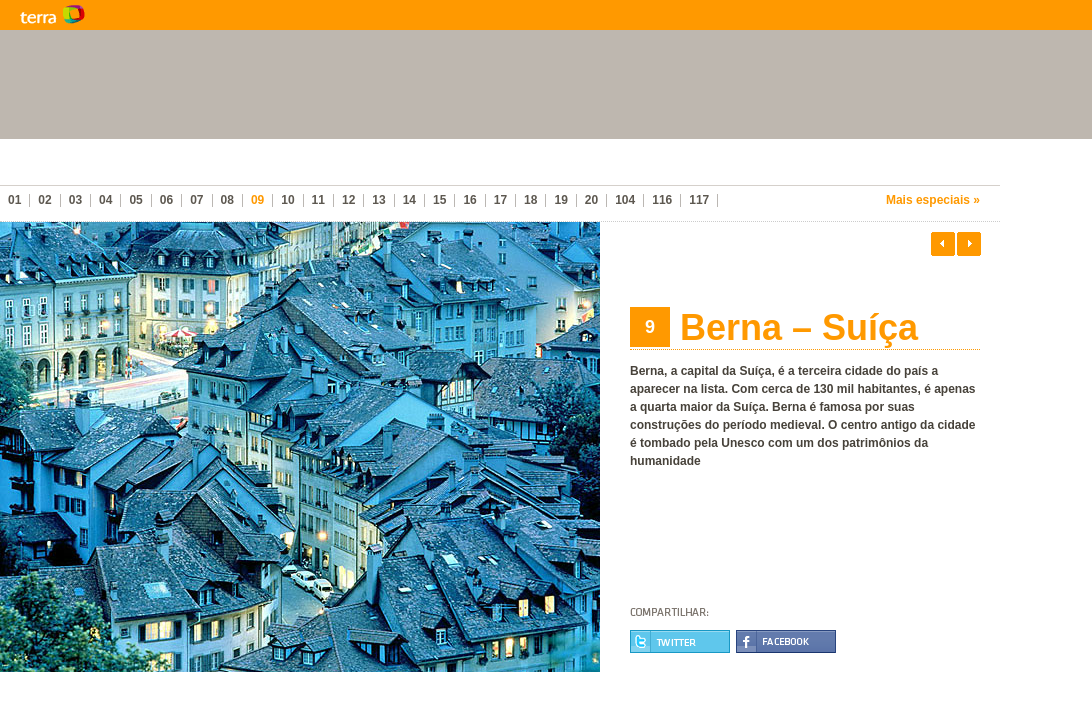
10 (287, 200)
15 (439, 200)
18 (530, 200)
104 (625, 200)
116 (662, 200)
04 (105, 200)
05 (135, 200)
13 (378, 200)
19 (560, 200)
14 (409, 200)
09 (257, 200)
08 (227, 200)
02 (44, 200)
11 (318, 200)
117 (699, 200)
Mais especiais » (933, 200)
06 (166, 200)
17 (500, 200)
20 (591, 200)
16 (469, 200)
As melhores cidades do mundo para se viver (260, 170)
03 (75, 200)
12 (348, 200)
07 (196, 200)
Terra (150, 15)
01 (14, 200)
